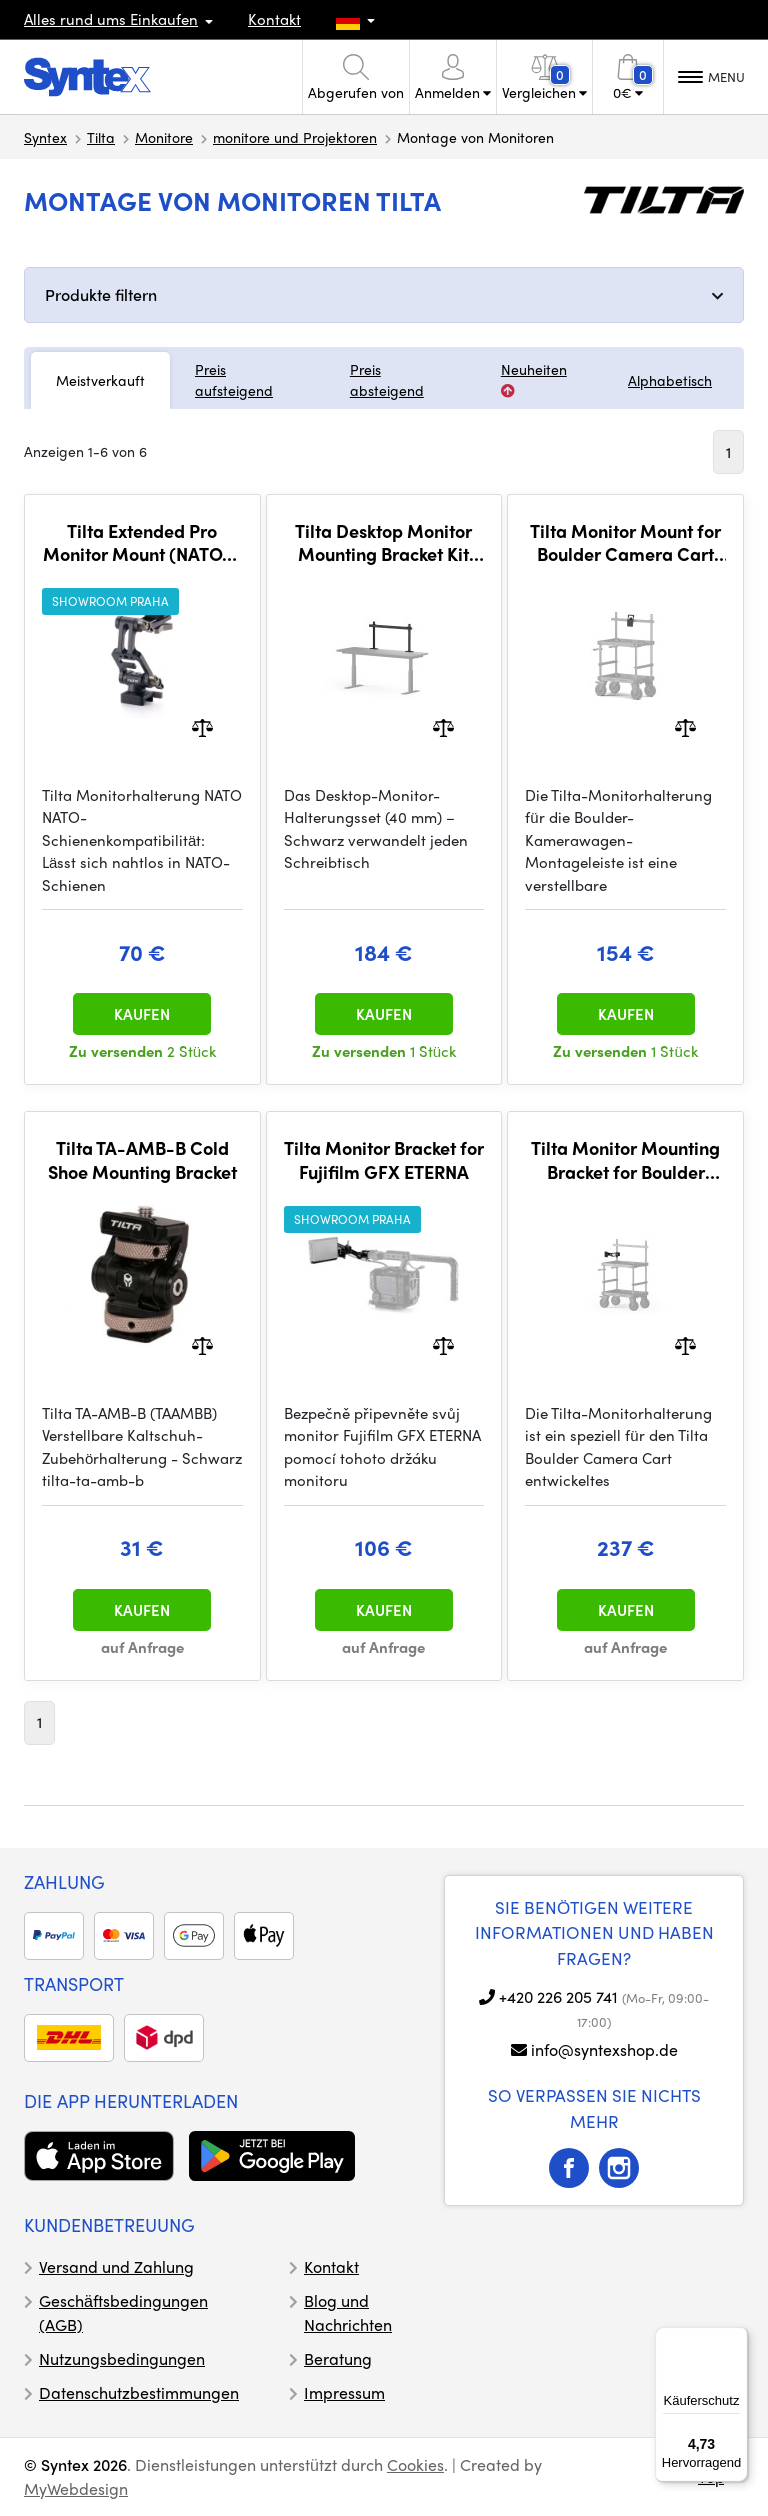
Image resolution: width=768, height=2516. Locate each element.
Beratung (338, 2358)
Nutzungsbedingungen (122, 2358)
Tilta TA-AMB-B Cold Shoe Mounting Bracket (142, 1159)
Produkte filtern (101, 294)
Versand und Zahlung (116, 2266)
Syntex (45, 137)
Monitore (164, 137)
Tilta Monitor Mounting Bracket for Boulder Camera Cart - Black (625, 1159)
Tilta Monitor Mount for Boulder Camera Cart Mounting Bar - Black (625, 542)
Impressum (344, 2392)
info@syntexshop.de (604, 2049)
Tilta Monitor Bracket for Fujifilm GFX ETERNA (384, 1159)
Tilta (101, 137)
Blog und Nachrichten (348, 2312)
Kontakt (274, 19)
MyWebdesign (76, 2488)
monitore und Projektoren (295, 137)
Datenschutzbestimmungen (139, 2392)
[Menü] (736, 2339)
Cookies (415, 2464)
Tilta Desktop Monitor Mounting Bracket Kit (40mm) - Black (383, 542)
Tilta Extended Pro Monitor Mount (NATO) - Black (142, 542)
